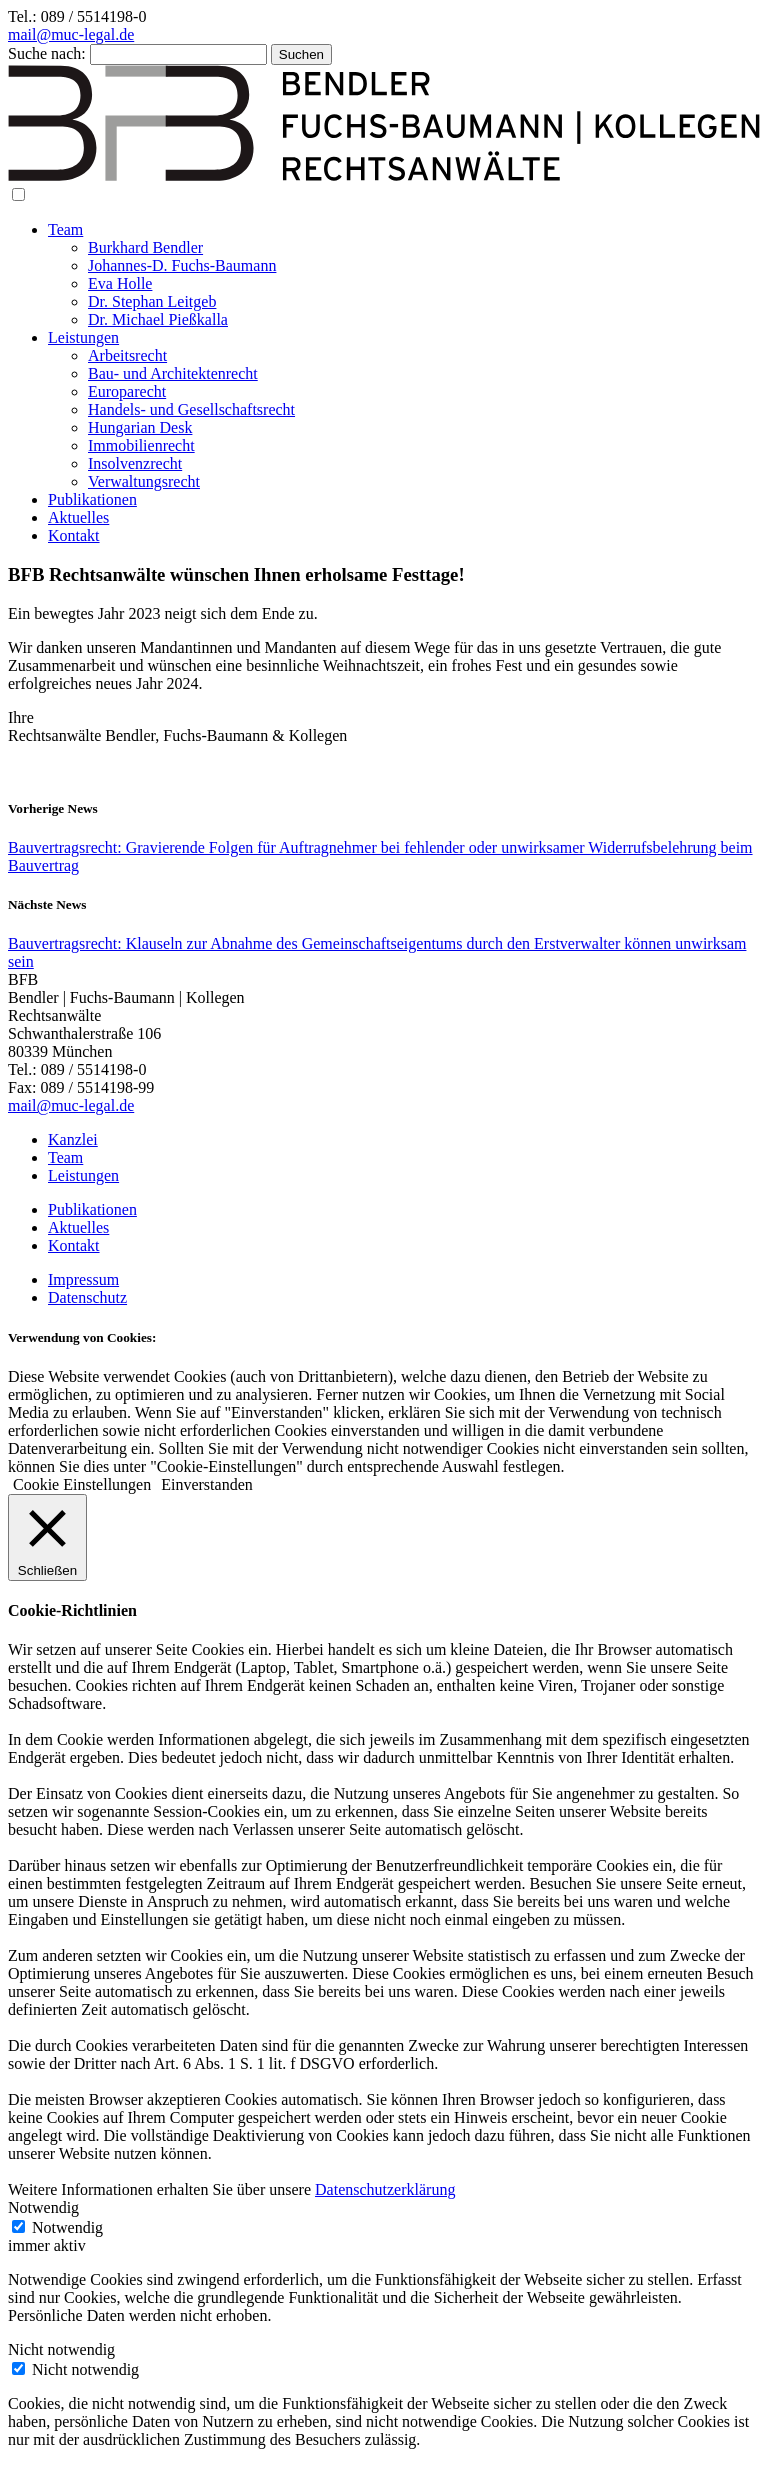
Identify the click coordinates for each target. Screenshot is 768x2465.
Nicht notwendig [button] (61, 2349)
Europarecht (127, 391)
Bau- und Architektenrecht (173, 373)
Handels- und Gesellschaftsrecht (191, 409)
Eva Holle (120, 283)
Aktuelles (78, 517)
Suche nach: (47, 53)
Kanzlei (73, 1139)
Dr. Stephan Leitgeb (152, 301)
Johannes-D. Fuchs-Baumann (182, 265)
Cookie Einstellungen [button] (82, 1484)
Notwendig (67, 2227)
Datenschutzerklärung (385, 2189)
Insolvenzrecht (135, 463)
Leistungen (83, 337)
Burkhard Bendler (145, 247)
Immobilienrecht (141, 445)
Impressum (83, 1279)
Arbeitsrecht (127, 355)
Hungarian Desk (140, 427)
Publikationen (92, 499)
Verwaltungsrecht (144, 481)
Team (65, 229)
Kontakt (74, 535)
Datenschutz (87, 1297)
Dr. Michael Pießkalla (158, 319)
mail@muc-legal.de (71, 34)
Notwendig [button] (43, 2207)
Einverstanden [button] (207, 1484)
